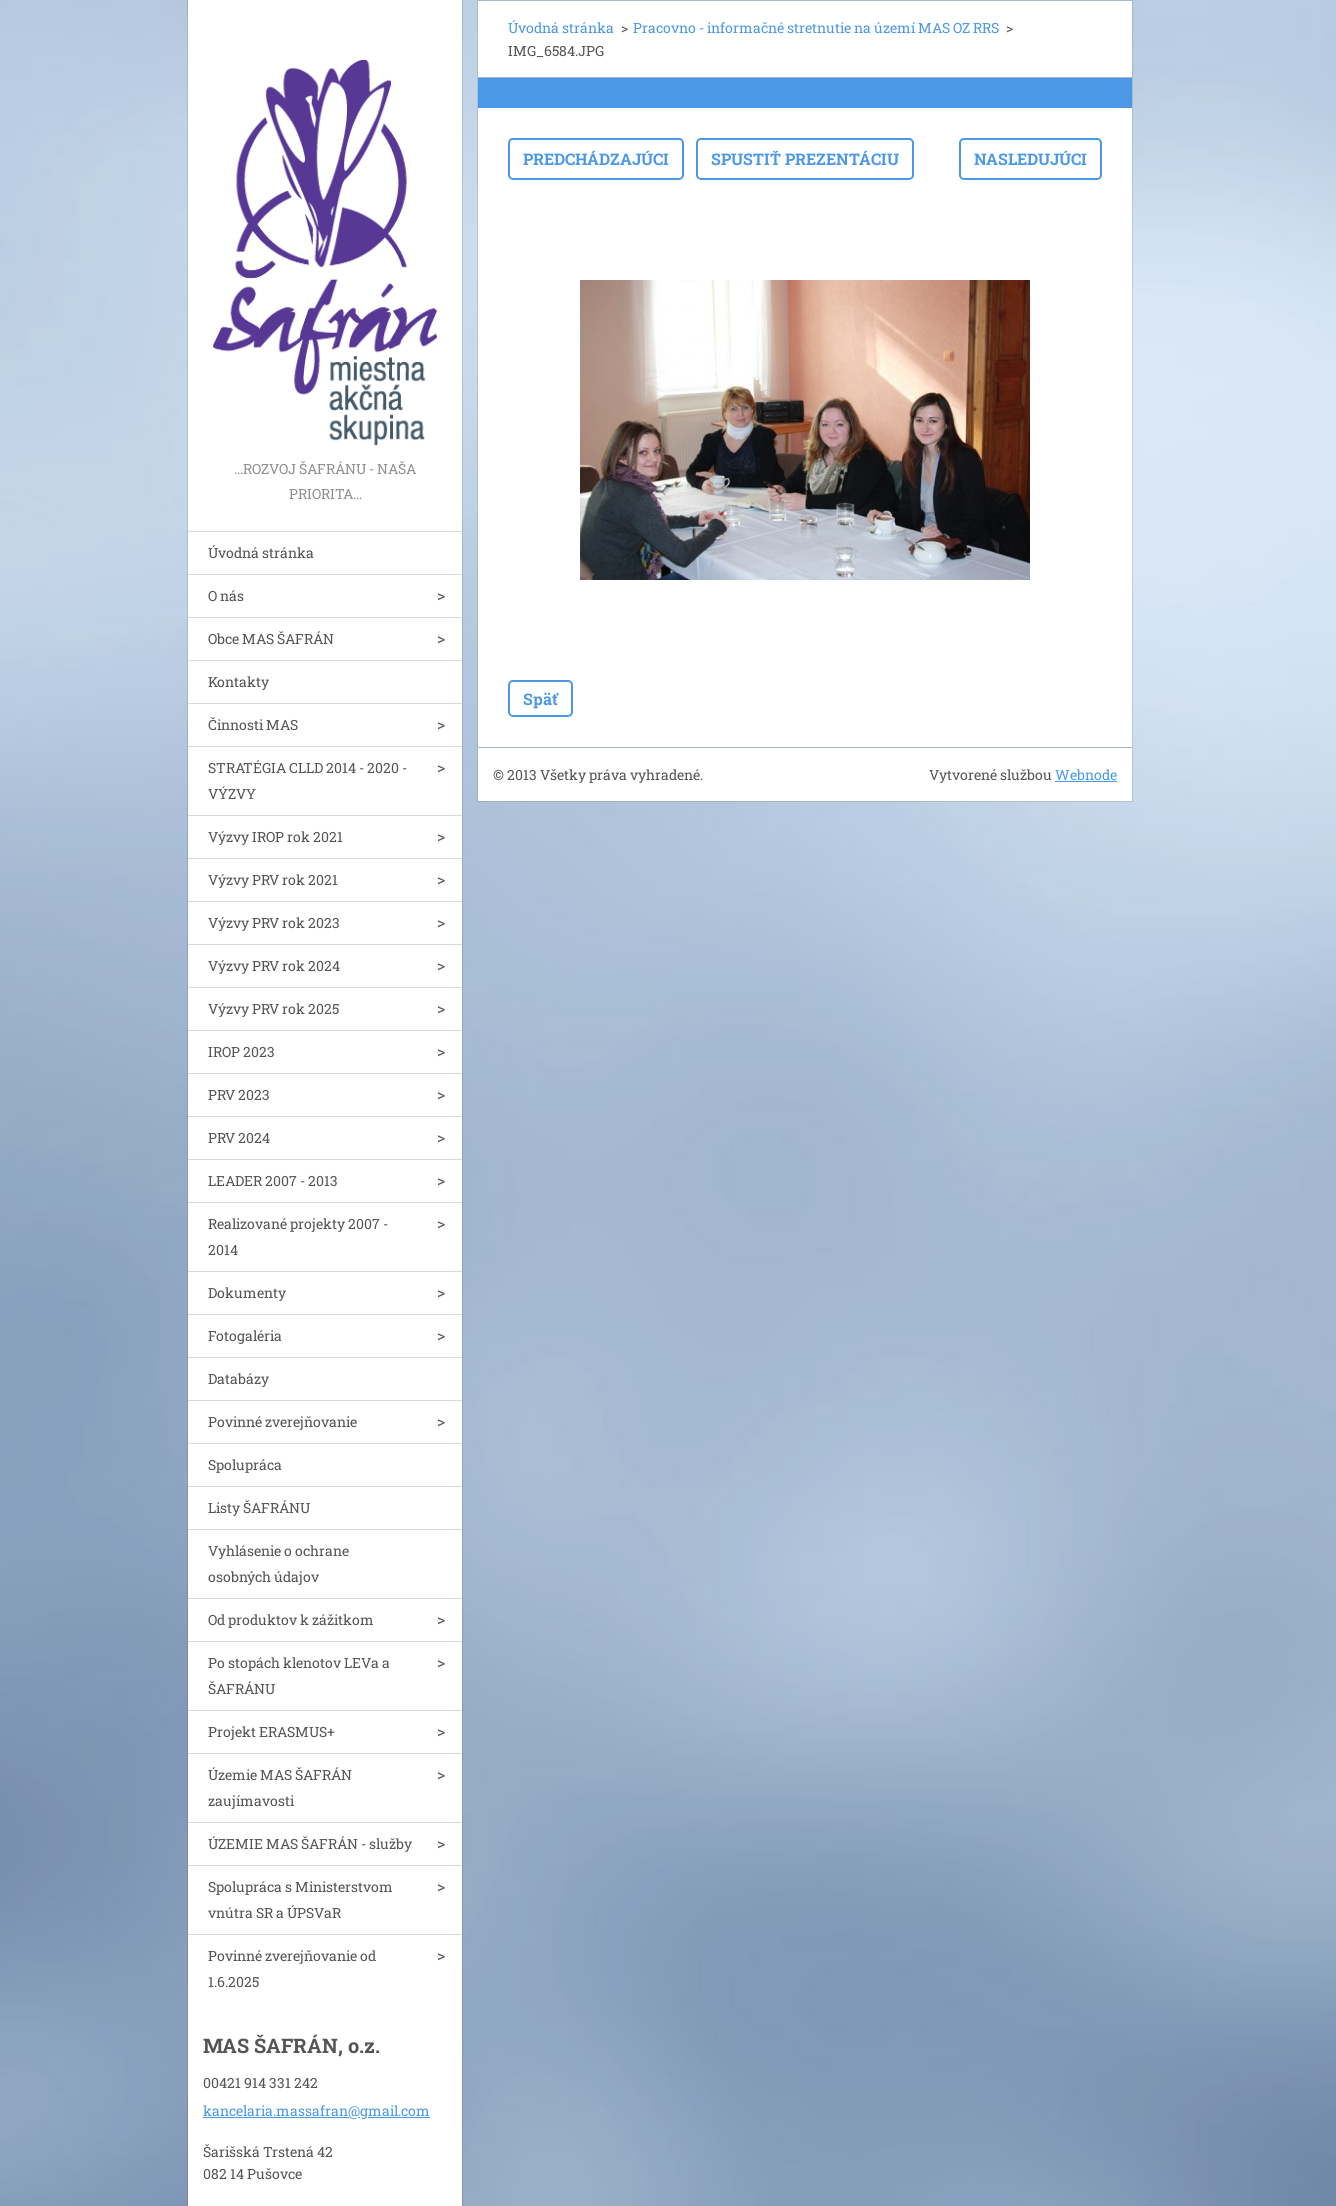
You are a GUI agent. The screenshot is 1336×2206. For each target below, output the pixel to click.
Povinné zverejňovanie (282, 1421)
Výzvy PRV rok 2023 (274, 922)
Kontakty (238, 681)
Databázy (238, 1378)
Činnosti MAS (253, 724)
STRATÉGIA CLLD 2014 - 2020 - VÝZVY (307, 780)
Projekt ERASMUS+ (271, 1731)
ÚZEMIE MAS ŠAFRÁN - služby (310, 1843)
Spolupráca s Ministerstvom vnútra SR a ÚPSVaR (300, 1899)
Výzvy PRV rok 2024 (274, 965)
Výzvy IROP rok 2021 (275, 836)
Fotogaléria (245, 1335)
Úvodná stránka (261, 552)
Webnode (1086, 774)
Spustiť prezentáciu (805, 158)
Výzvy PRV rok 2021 (273, 879)
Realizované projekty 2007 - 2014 (298, 1236)
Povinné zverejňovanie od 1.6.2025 (292, 1968)
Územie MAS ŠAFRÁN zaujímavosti (280, 1787)
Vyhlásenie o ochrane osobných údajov (278, 1563)
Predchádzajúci (596, 158)
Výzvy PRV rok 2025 (273, 1008)
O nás (226, 595)
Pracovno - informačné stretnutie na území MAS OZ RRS (816, 27)
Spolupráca (245, 1464)
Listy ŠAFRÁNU (259, 1507)
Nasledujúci (1030, 158)
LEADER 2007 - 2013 (273, 1180)
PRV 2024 (239, 1137)
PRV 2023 (239, 1094)
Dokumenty (247, 1292)
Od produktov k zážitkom (291, 1619)
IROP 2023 (241, 1051)
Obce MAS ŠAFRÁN (271, 638)
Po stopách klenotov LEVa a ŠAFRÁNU (299, 1675)
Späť (540, 698)
